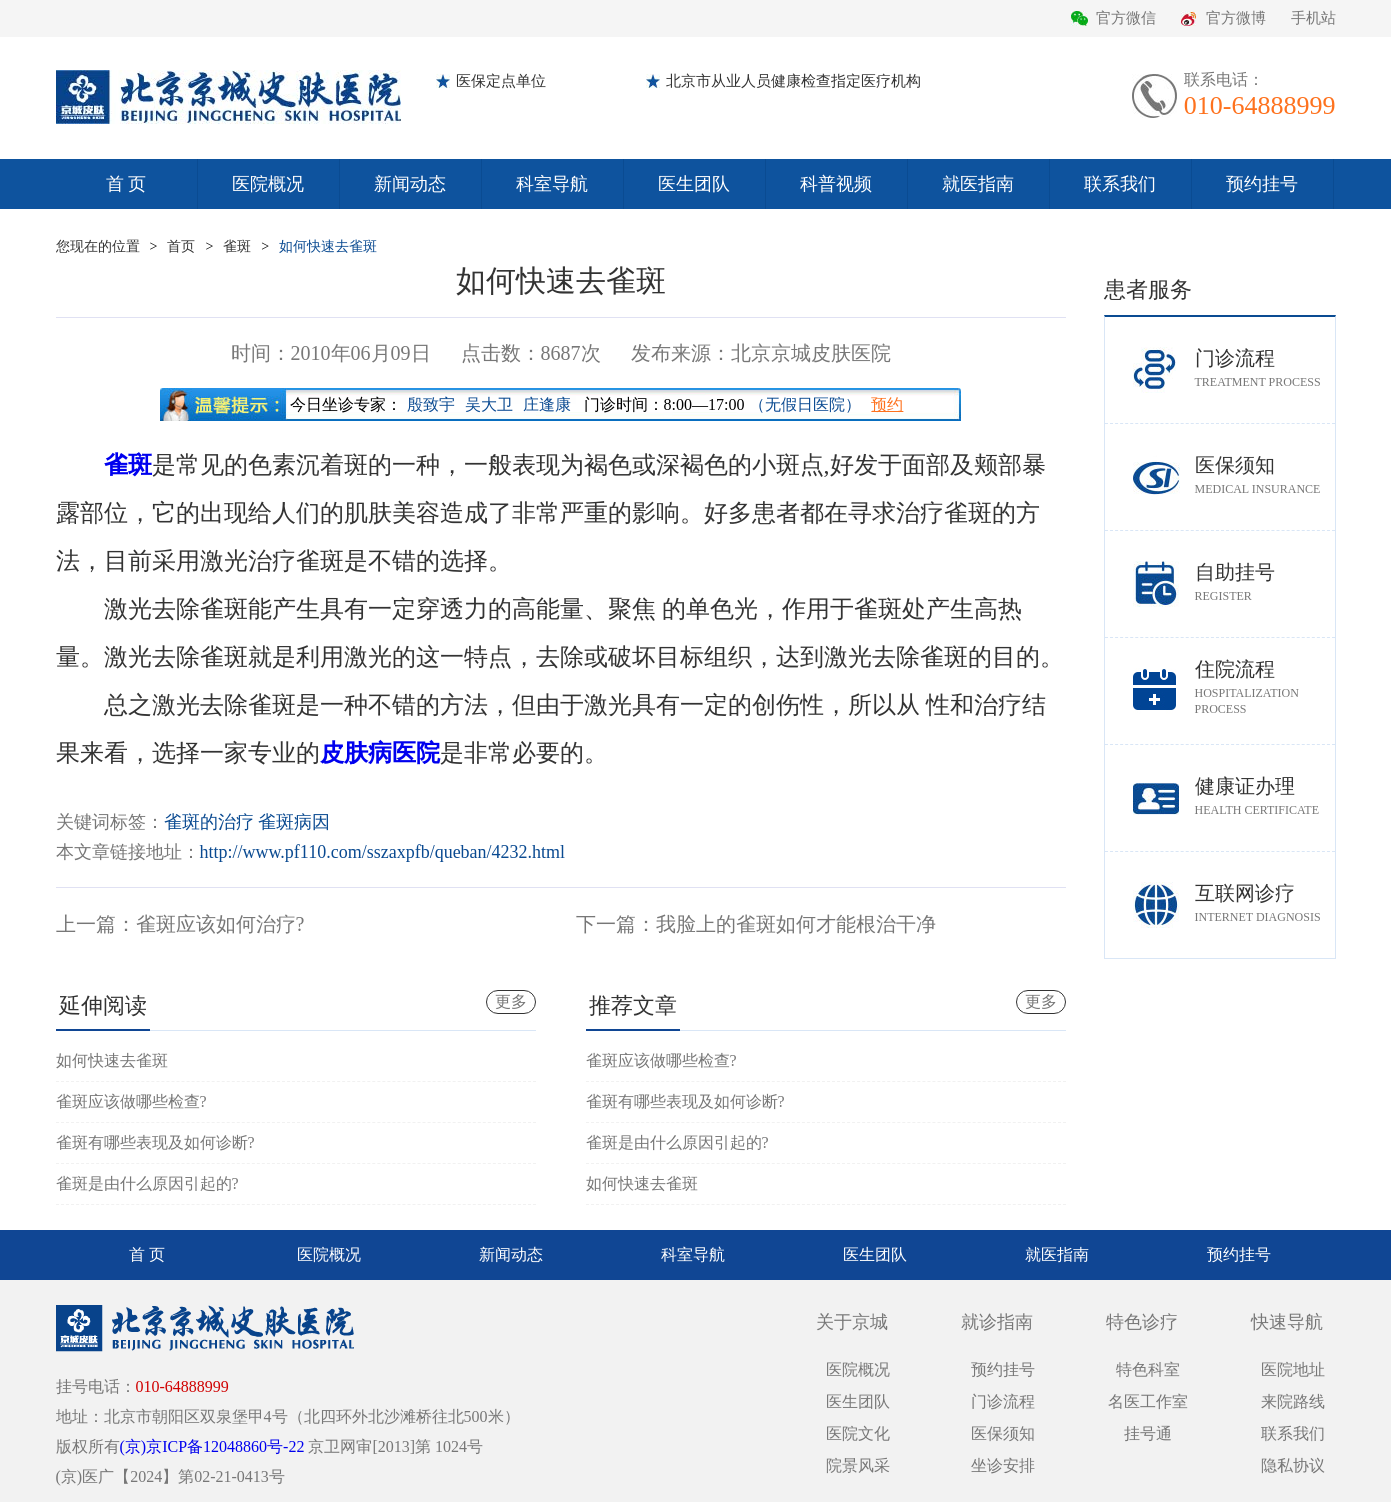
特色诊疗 (1142, 1322)
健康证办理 (1265, 796)
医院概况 (268, 184)
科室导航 (552, 184)
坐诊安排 (1003, 1465)
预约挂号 (1262, 184)
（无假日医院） (805, 404)
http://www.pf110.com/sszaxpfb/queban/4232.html (383, 852)
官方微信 (1126, 18)
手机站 (1313, 18)
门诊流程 (1265, 368)
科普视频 (836, 184)
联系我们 (1120, 184)
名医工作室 (1148, 1401)
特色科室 (1148, 1369)
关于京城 (852, 1322)
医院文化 (858, 1433)
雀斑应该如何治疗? (220, 924)
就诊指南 (997, 1322)
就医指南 (978, 184)
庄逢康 (547, 404)
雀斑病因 (294, 822)
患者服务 (1148, 289)
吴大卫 (489, 404)
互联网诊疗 (1265, 903)
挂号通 (1148, 1433)
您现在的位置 (98, 246)
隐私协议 (1293, 1465)
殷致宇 (431, 404)
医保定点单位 (501, 81)
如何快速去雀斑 (328, 246)
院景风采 (858, 1465)
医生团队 (694, 184)
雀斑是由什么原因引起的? (147, 1183)
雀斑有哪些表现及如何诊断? (155, 1142)
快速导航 (1287, 1322)
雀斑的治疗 (209, 822)
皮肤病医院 (380, 753)
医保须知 (1265, 475)
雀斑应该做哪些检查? (131, 1101)
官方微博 (1236, 18)
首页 (181, 246)
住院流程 (1265, 687)
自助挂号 (1265, 582)
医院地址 (1293, 1369)
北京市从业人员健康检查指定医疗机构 (793, 81)
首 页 (126, 184)
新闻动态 (410, 184)
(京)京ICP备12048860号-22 (212, 1446)
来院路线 (1293, 1401)
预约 (887, 404)
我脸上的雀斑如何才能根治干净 (796, 924)
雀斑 (237, 246)
